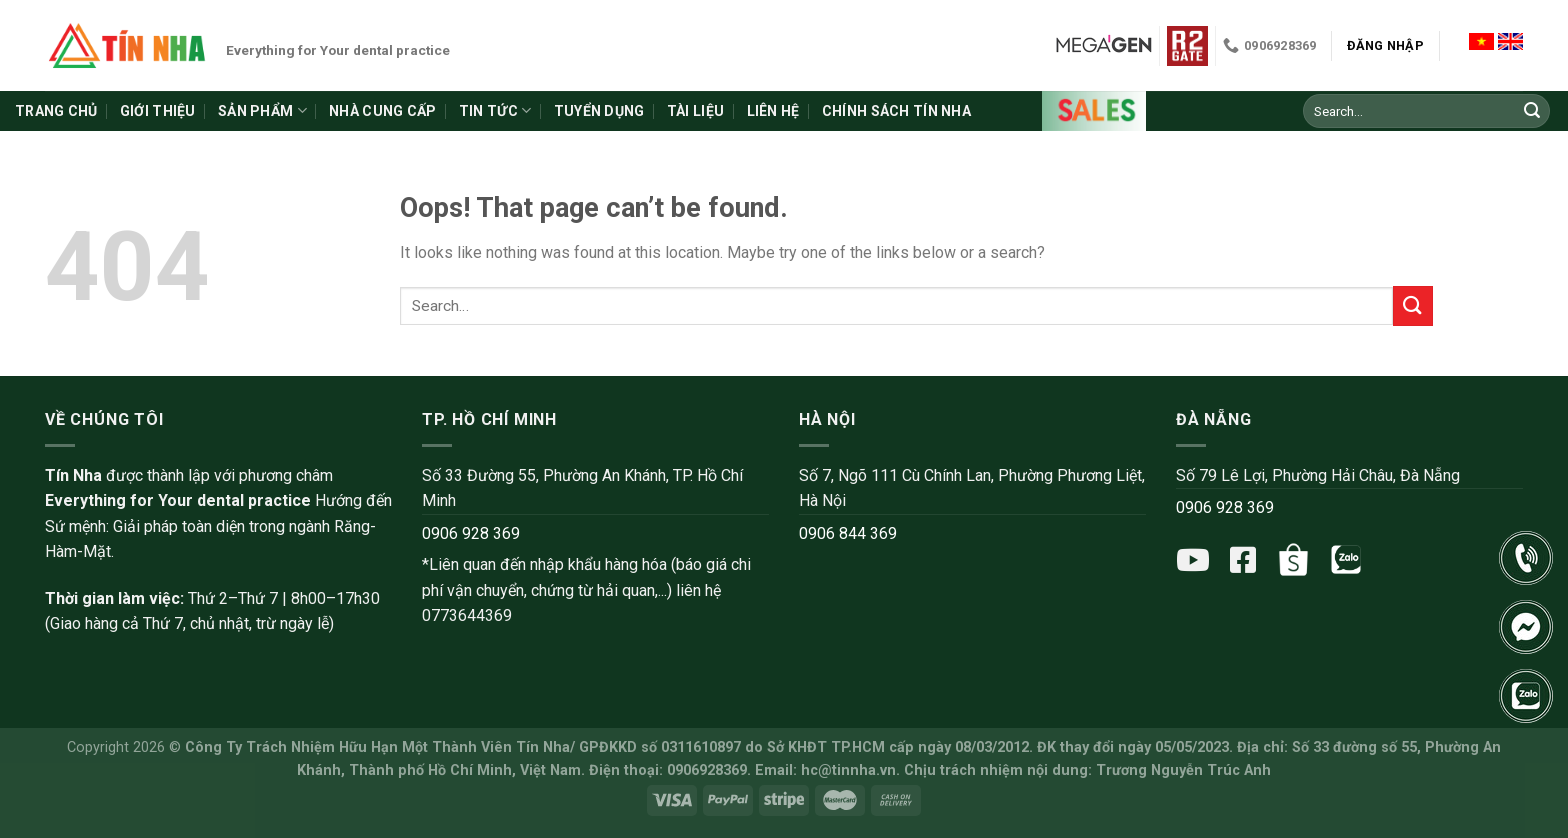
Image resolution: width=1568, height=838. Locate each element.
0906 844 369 (848, 533)
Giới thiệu (158, 111)
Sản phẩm (262, 110)
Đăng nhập (1385, 45)
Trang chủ (56, 111)
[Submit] (1532, 111)
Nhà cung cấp (382, 111)
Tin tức (495, 110)
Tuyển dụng (599, 111)
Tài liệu (695, 111)
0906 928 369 (471, 533)
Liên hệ (773, 111)
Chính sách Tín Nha (896, 111)
